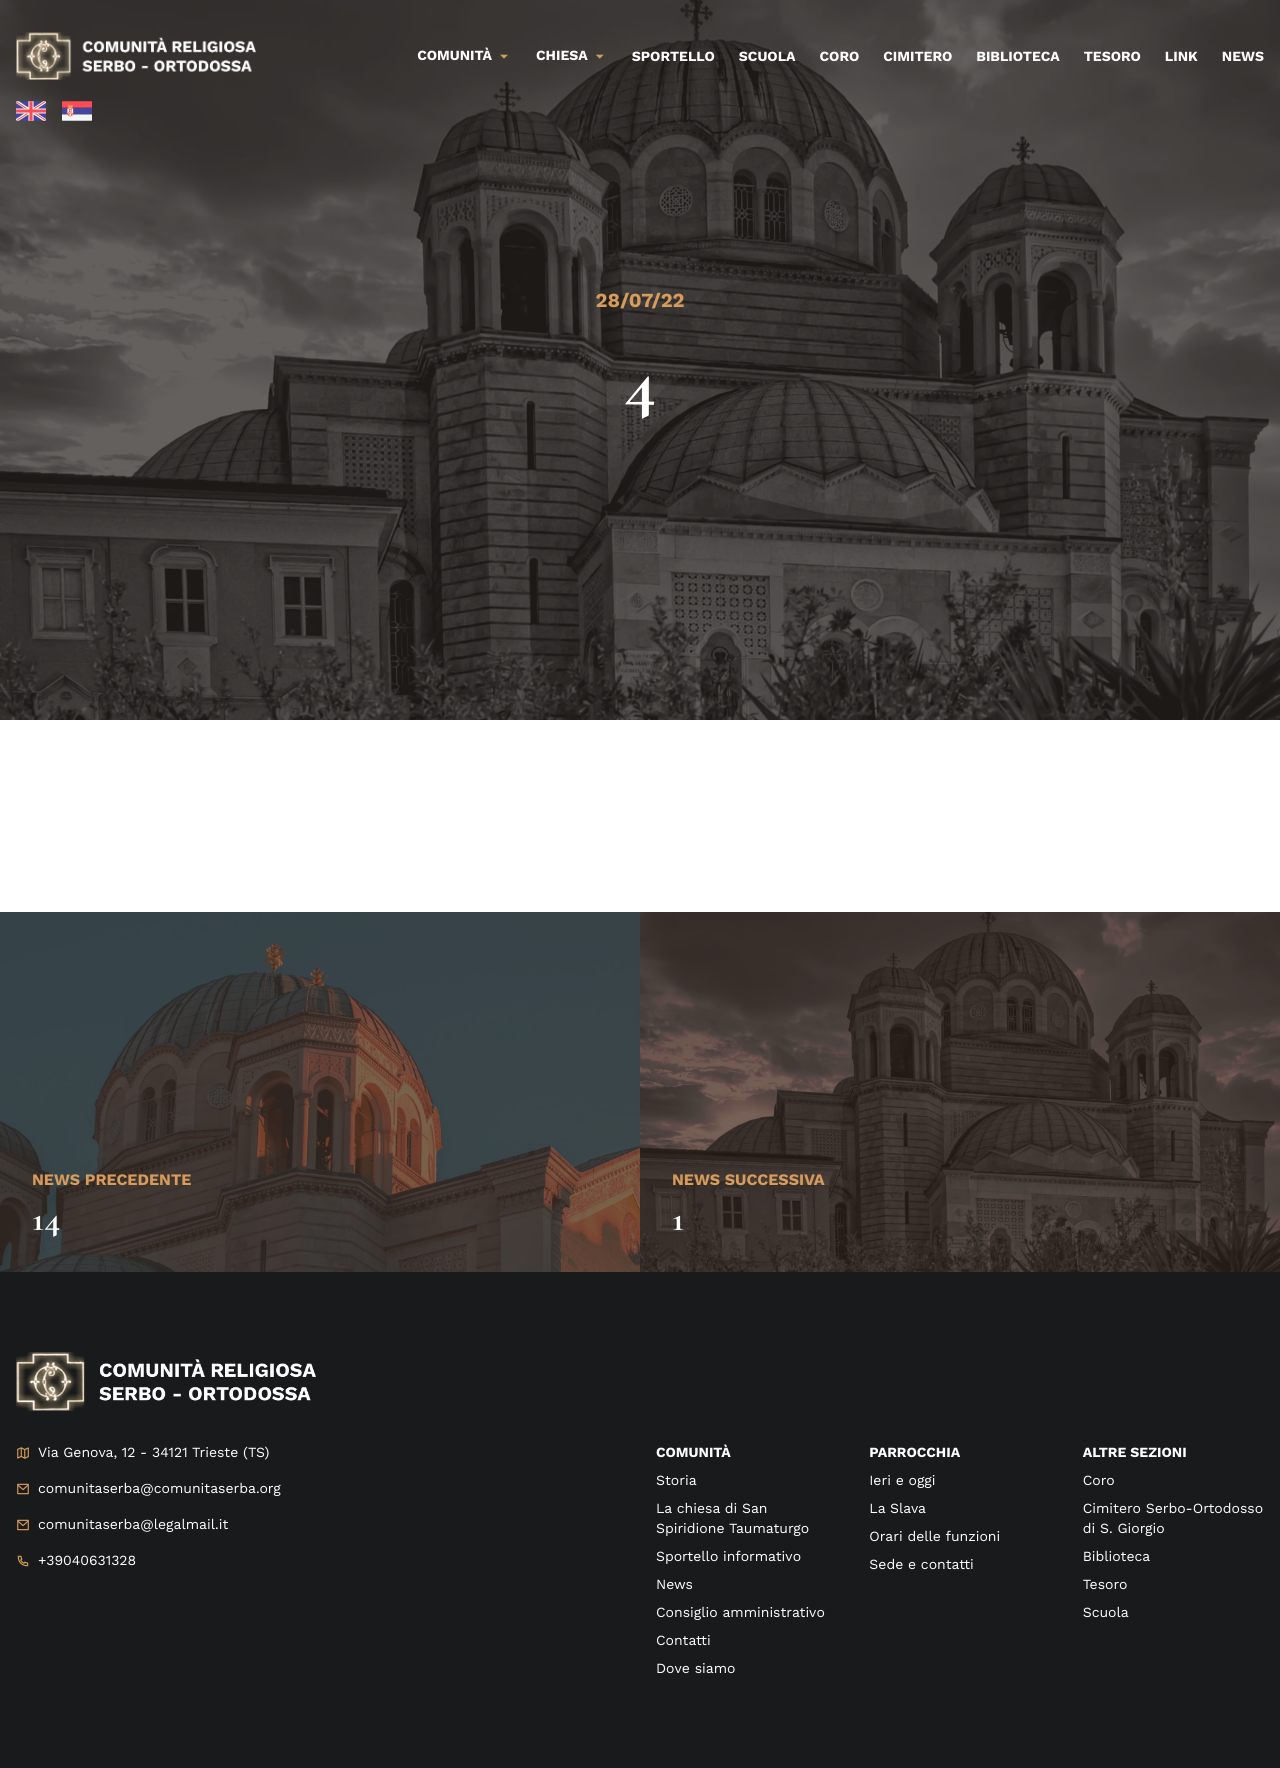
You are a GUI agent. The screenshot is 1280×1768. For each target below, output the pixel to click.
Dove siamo (695, 1669)
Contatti (683, 1641)
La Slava (897, 1509)
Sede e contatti (921, 1565)
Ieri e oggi (902, 1481)
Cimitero (917, 57)
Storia (676, 1481)
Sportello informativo (728, 1557)
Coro (840, 57)
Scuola (767, 57)
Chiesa (562, 56)
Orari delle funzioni (934, 1537)
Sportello (673, 57)
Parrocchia (914, 1453)
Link (1181, 57)
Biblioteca (1017, 57)
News (1243, 57)
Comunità (454, 56)
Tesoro (1112, 57)
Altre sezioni (1135, 1453)
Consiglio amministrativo (740, 1613)
